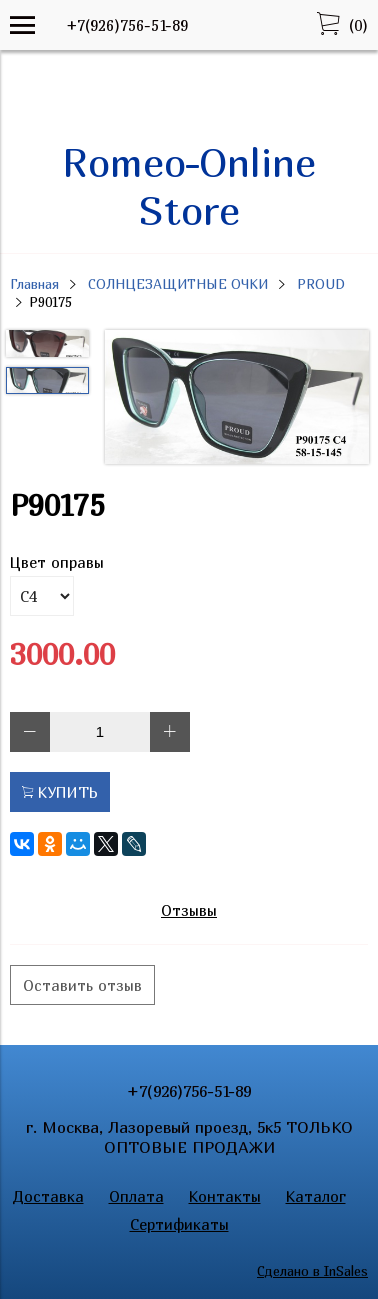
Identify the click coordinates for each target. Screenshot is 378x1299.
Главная (34, 284)
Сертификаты (179, 1224)
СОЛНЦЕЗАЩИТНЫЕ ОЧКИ (178, 284)
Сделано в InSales (312, 1271)
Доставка (48, 1196)
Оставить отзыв (82, 985)
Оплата (136, 1196)
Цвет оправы (57, 562)
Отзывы (189, 910)
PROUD (321, 284)
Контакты (225, 1196)
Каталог (316, 1196)
